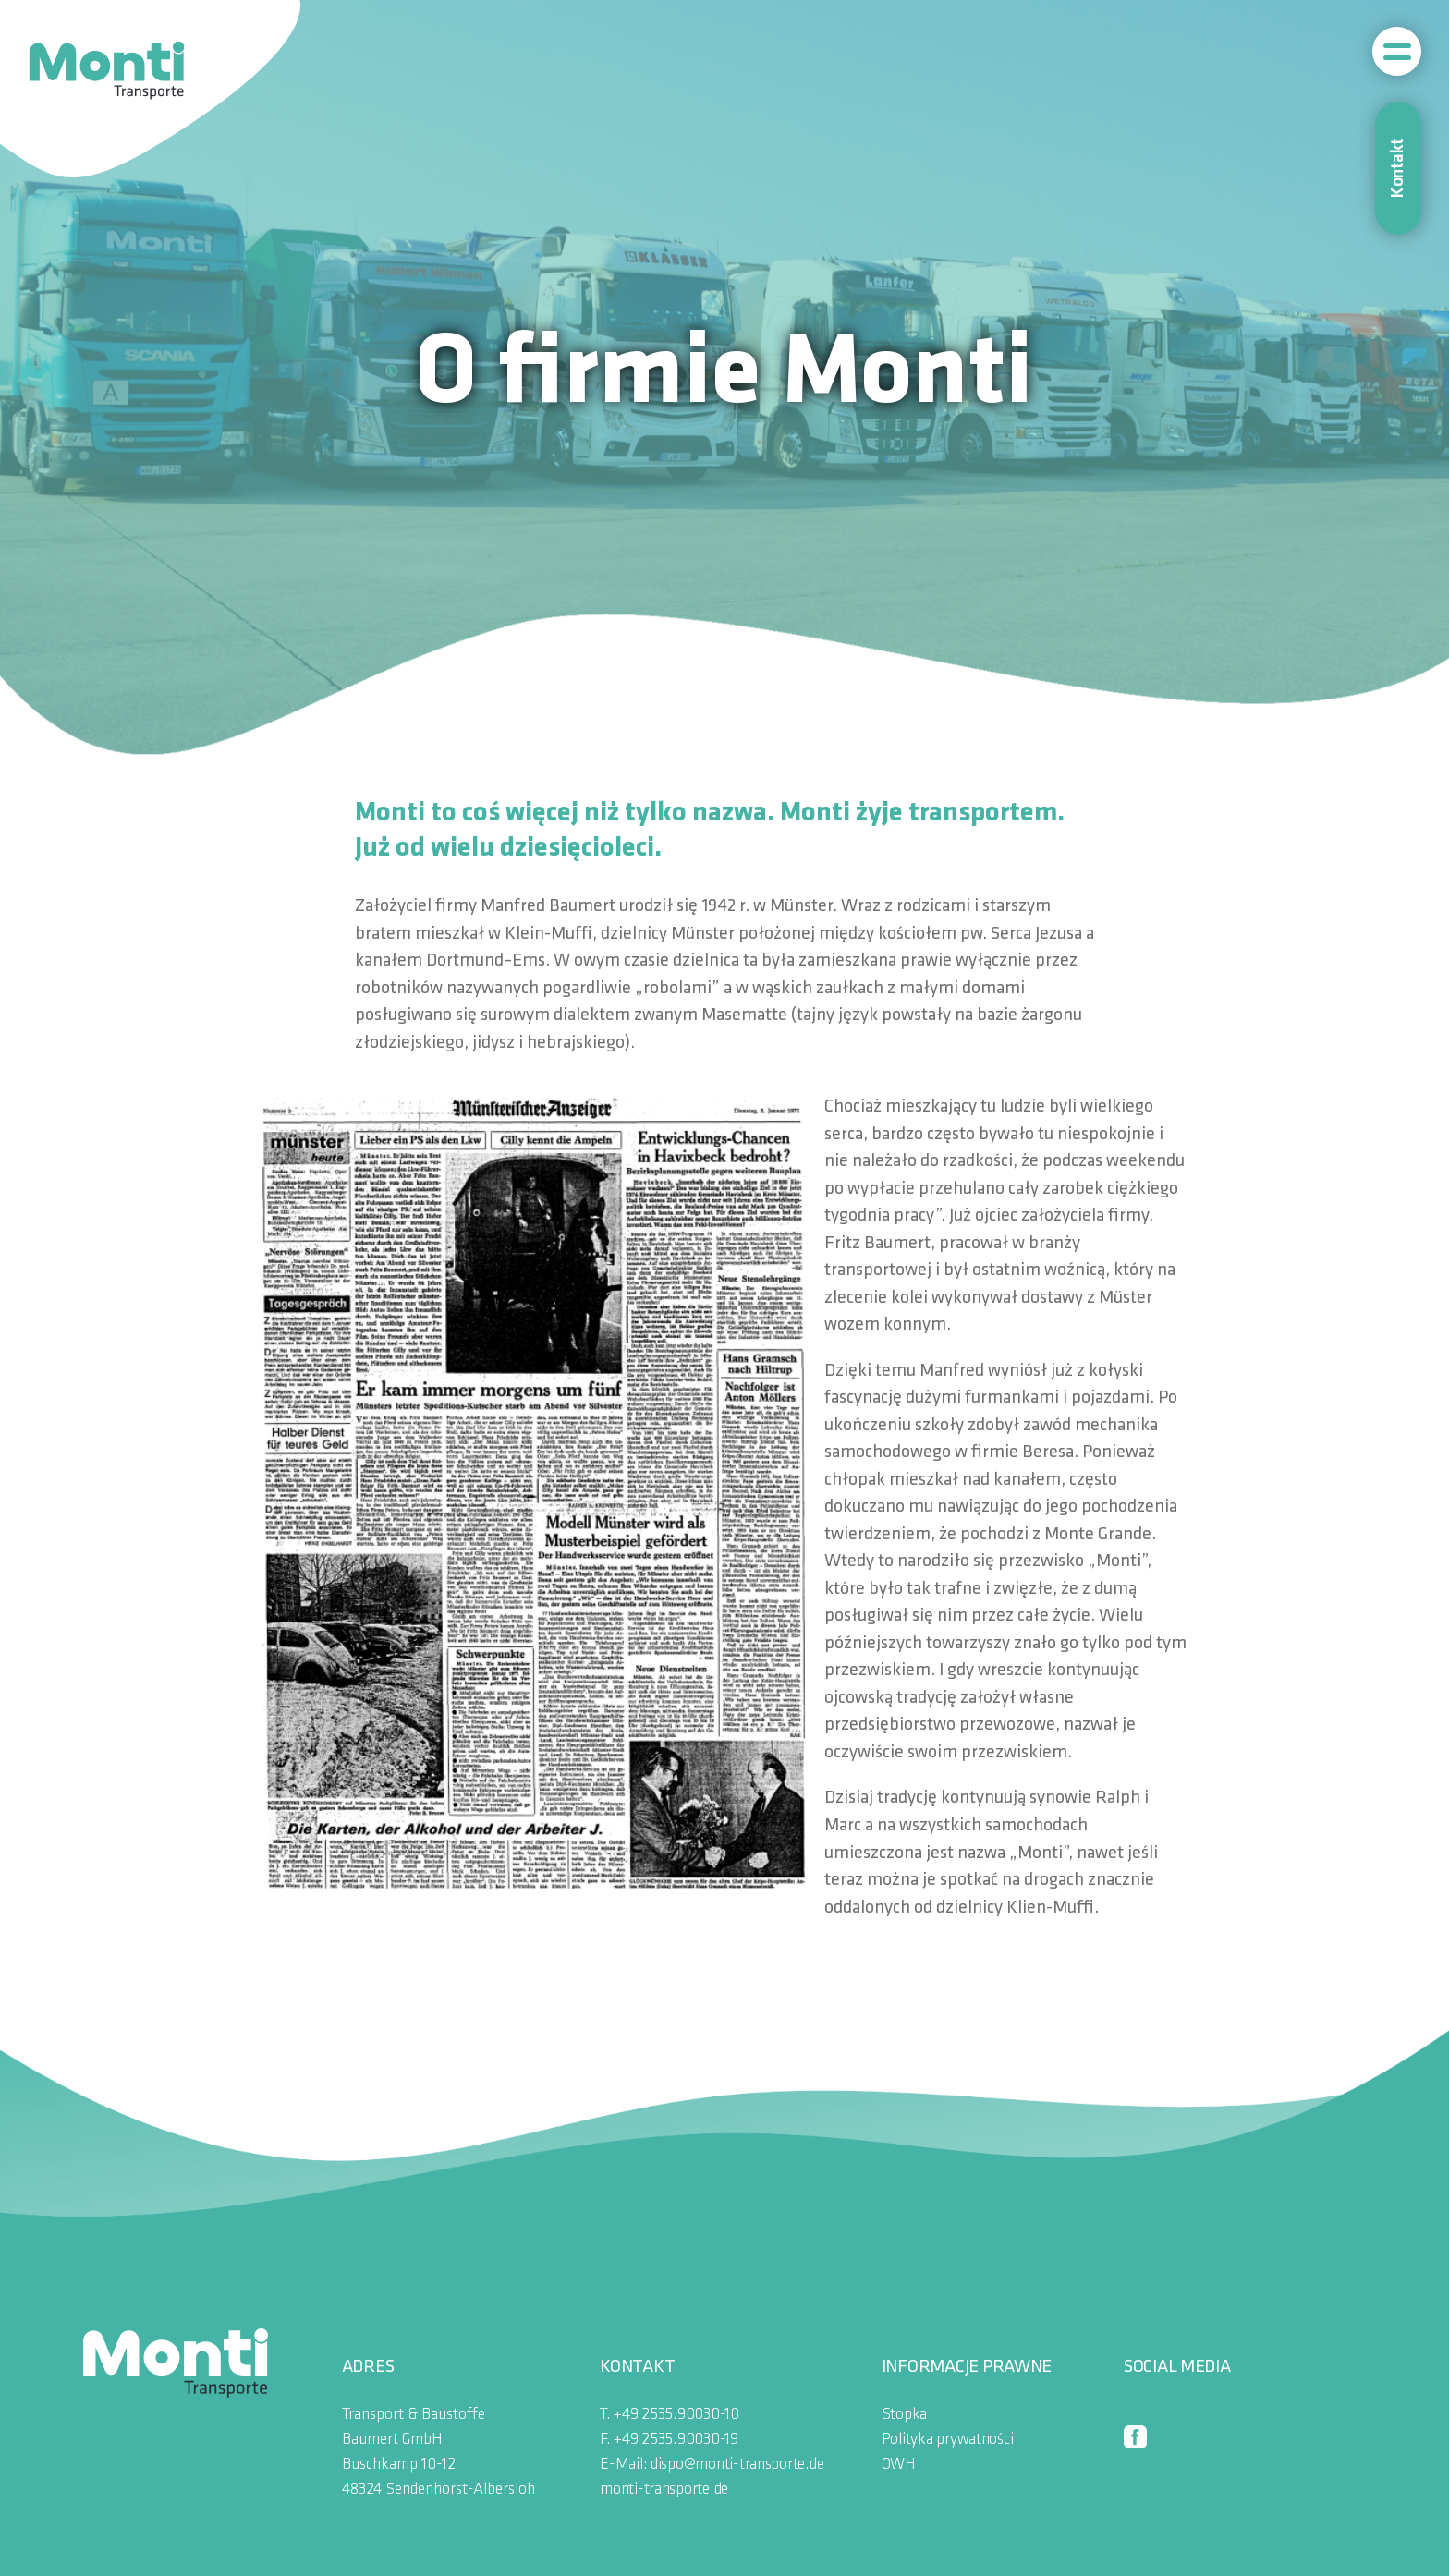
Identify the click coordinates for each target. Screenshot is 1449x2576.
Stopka (904, 2415)
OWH (899, 2464)
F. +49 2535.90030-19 (669, 2439)
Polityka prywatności (948, 2439)
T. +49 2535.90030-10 (669, 2415)
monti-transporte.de (664, 2489)
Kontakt (1398, 168)
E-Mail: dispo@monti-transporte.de (711, 2464)
